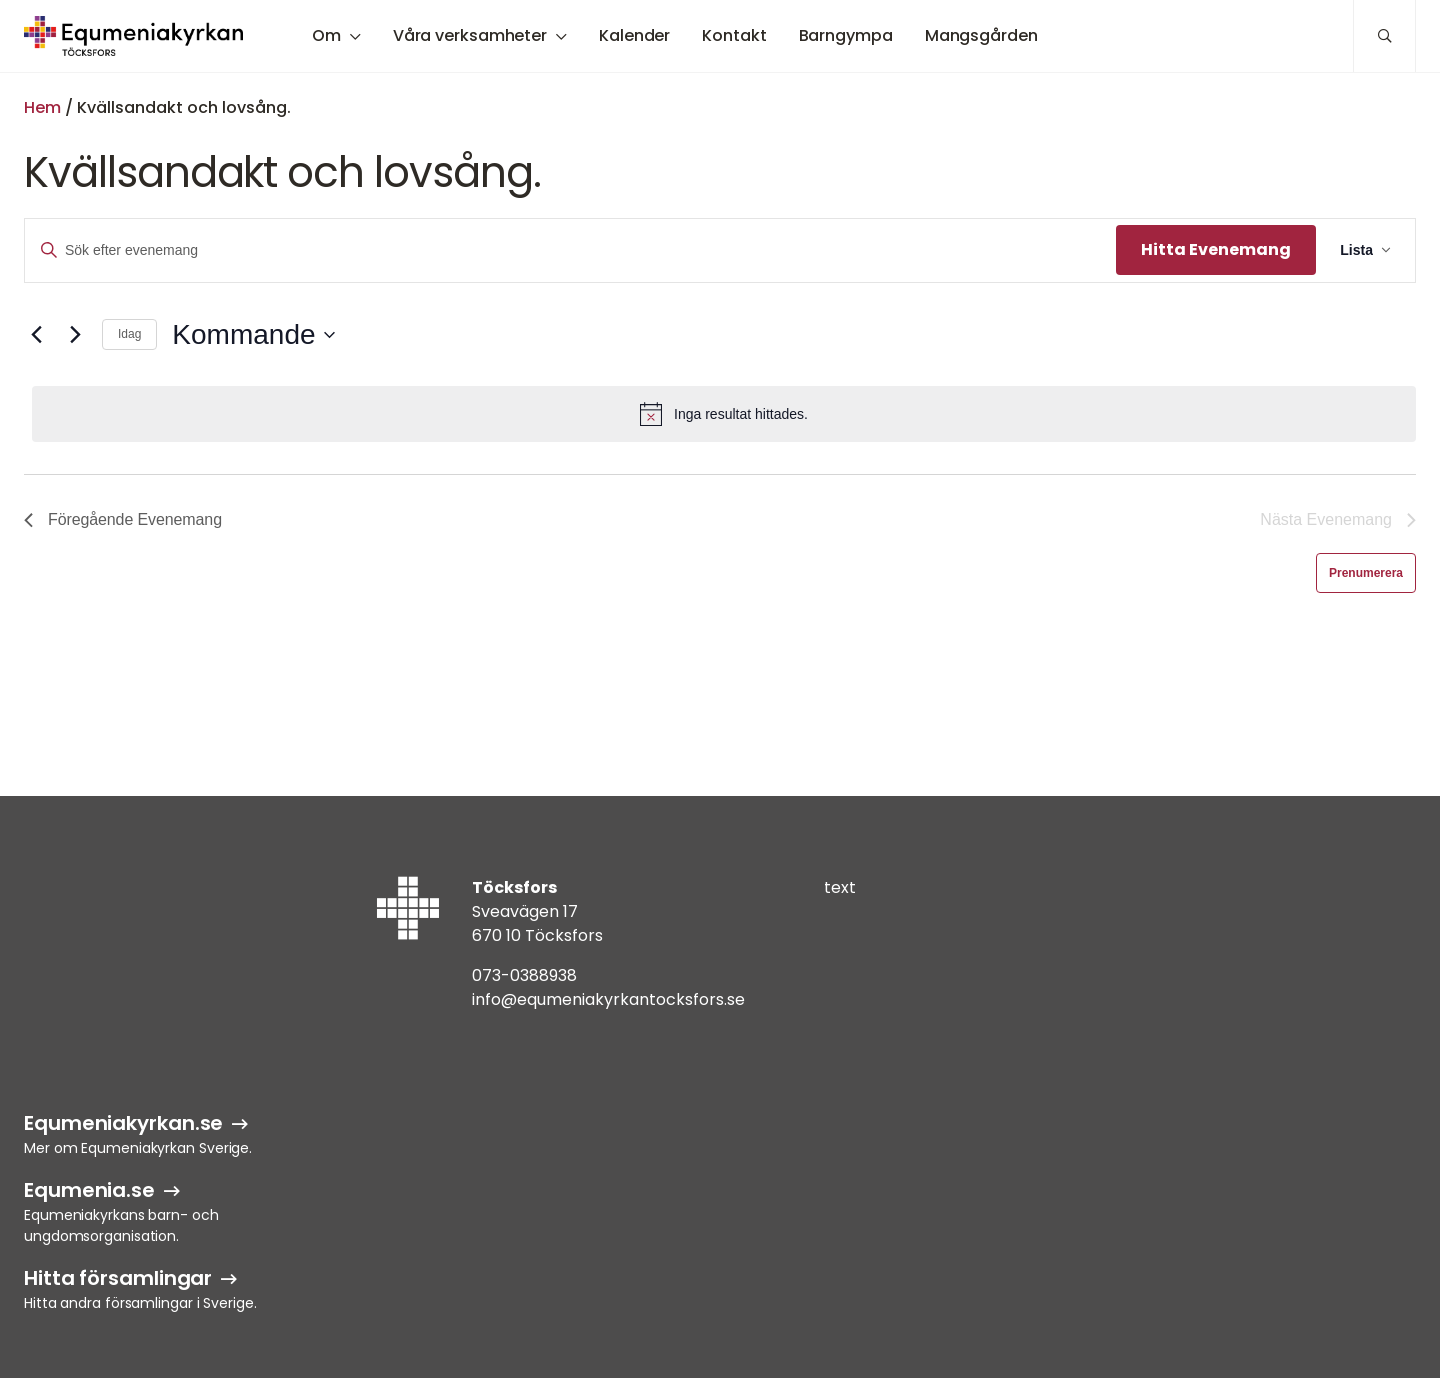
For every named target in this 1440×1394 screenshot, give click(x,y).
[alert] (724, 414)
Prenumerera (1366, 573)
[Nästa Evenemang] (75, 335)
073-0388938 (524, 975)
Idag (129, 334)
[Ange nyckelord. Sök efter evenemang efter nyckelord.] (570, 250)
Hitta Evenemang (1216, 249)
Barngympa (846, 35)
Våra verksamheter (470, 35)
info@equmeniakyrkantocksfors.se (608, 999)
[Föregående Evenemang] (36, 335)
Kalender (634, 35)
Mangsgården (981, 35)
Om (326, 35)
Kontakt (734, 35)
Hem (42, 107)
